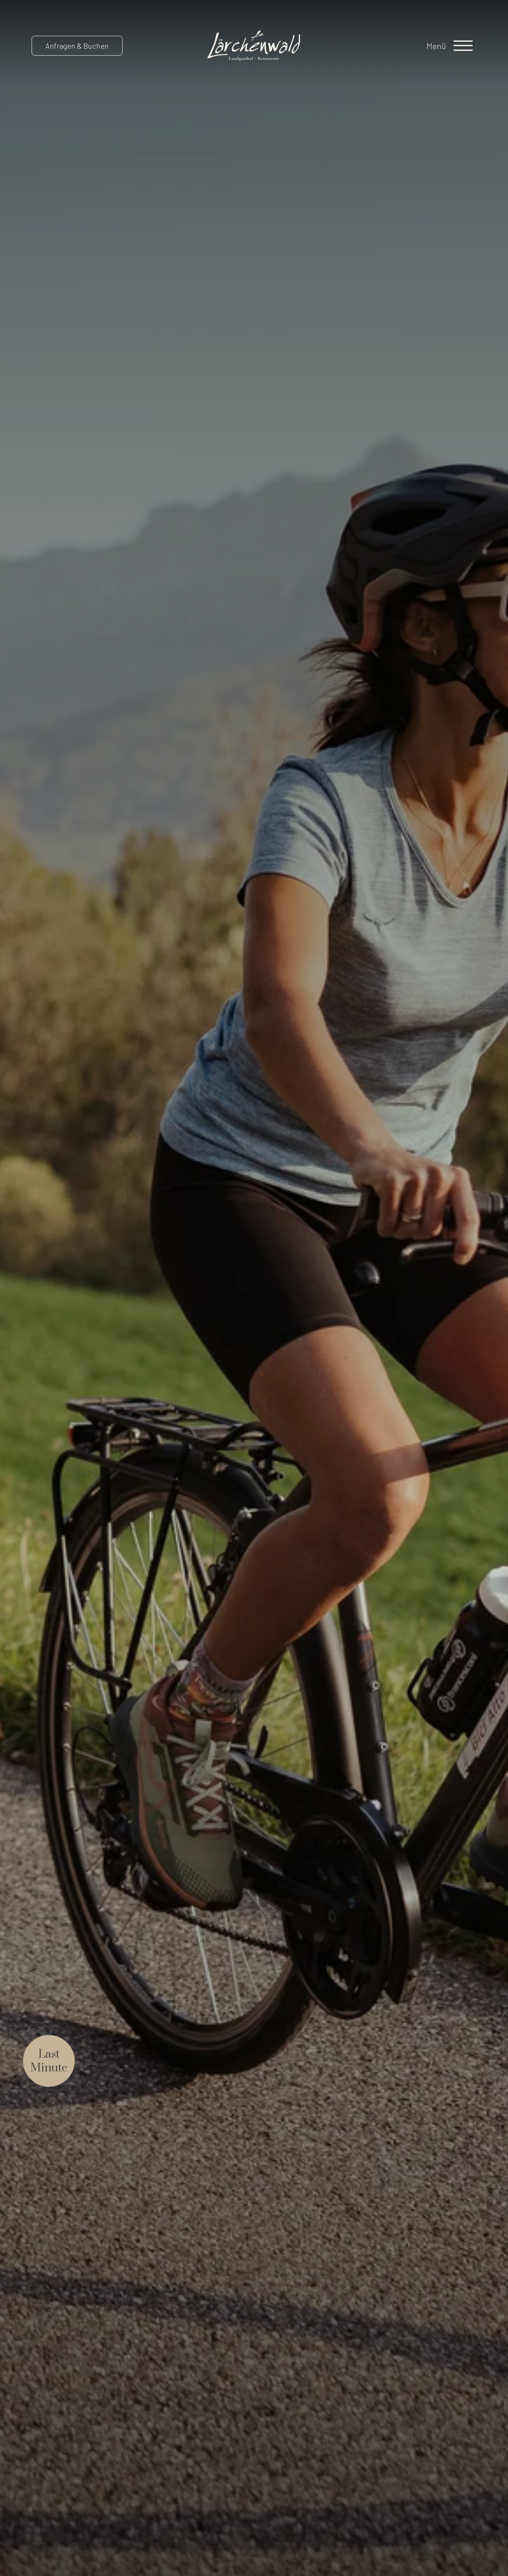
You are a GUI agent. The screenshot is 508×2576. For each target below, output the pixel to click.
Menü (436, 46)
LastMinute (48, 2061)
